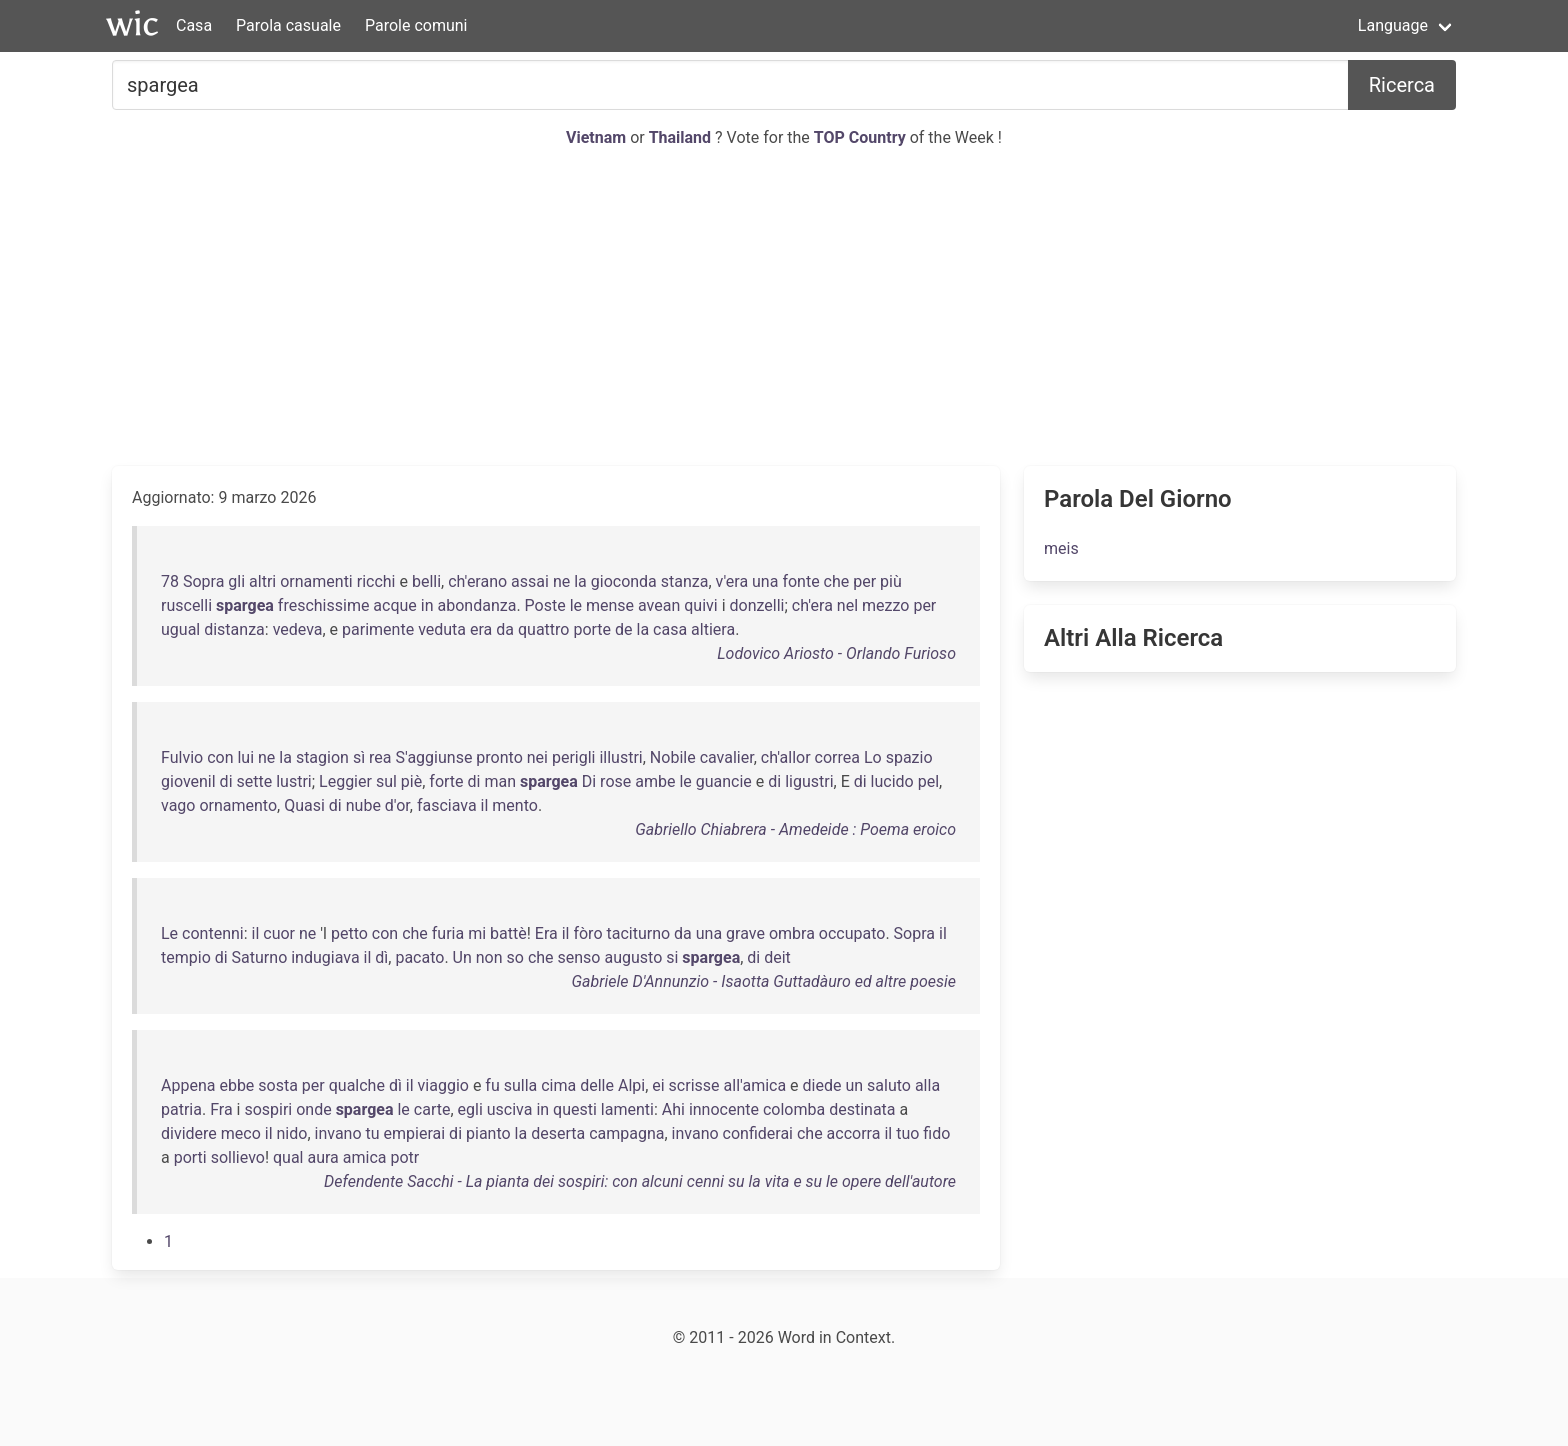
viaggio (443, 1085)
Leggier (345, 781)
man (500, 781)
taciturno (638, 933)
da (505, 629)
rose (615, 781)
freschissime (324, 605)
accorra (854, 1133)
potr (404, 1157)
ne (561, 581)
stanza (685, 581)
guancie (724, 781)
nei (537, 757)
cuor (279, 933)
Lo (873, 757)
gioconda (624, 581)
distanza (234, 629)
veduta (442, 629)
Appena (188, 1085)
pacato (419, 957)
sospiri (268, 1109)
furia (448, 933)
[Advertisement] (784, 308)
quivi (700, 605)
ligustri (809, 781)
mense (610, 605)
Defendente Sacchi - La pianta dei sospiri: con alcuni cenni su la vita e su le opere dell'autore (640, 1181)
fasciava (447, 805)
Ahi (673, 1109)
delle (597, 1085)
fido (936, 1133)
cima (558, 1085)
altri (262, 581)
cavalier (727, 757)
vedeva (298, 629)
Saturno (260, 957)
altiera (713, 629)
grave (745, 933)
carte (432, 1109)
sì (359, 757)
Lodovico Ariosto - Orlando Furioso (836, 653)
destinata (862, 1109)
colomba (794, 1109)
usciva (510, 1109)
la (580, 581)
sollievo (238, 1157)
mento (515, 805)
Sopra (203, 581)
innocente (724, 1109)
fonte (800, 581)
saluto (889, 1085)
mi (477, 933)
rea (380, 757)
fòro (587, 933)
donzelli (757, 605)
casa (670, 629)
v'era (732, 581)
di (226, 781)
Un (462, 957)
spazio (909, 757)
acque (394, 605)
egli (470, 1109)
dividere (189, 1133)
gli (236, 581)
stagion (322, 757)
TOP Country (860, 137)
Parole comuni (416, 25)
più (891, 581)
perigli (574, 757)
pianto (488, 1133)
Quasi (304, 805)
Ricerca (1402, 85)
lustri (294, 781)
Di (589, 781)
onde (313, 1109)
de (624, 629)
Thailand (682, 137)
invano (338, 1133)
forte (446, 781)
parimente (378, 629)
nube (363, 805)
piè (411, 781)
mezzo (885, 605)
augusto (633, 957)
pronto (499, 757)
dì (381, 957)
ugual (180, 629)
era (481, 629)
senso (579, 957)
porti (190, 1157)
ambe (655, 781)
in (427, 605)
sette (255, 781)
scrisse (694, 1085)
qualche (357, 1085)
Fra (221, 1109)
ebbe (236, 1085)
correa (837, 757)
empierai (415, 1133)
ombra (792, 933)
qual (288, 1157)
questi (575, 1109)
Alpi (631, 1085)
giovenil (188, 781)
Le (169, 933)
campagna (626, 1133)
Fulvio (182, 757)
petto (349, 933)
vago (178, 805)
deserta (558, 1133)
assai (530, 581)
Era (546, 933)
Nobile (673, 757)
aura (322, 1157)
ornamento (238, 805)
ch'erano (477, 581)
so (515, 957)
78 (170, 581)
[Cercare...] (730, 85)
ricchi (376, 581)
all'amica (755, 1085)
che (837, 581)
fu (492, 1085)
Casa (194, 25)
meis (1061, 548)
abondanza (477, 605)
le (576, 605)
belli (426, 581)
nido (292, 1133)
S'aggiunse (434, 757)
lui (245, 757)
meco (241, 1133)
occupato (852, 933)
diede (822, 1085)
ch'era (812, 605)
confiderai (758, 1133)
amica (365, 1157)
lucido (892, 781)
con (220, 757)
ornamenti (316, 581)
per (864, 581)
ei (658, 1085)
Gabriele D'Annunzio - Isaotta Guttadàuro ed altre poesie (764, 981)
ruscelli (186, 605)
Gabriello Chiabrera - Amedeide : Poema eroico (795, 829)
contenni (213, 933)
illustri (620, 757)
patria (181, 1109)
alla (927, 1085)
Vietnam (598, 137)
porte (592, 629)
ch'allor (786, 757)
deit (777, 957)
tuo (907, 1133)
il (485, 805)
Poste (545, 605)
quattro (543, 629)
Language (1393, 25)
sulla (521, 1085)
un (854, 1085)
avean (659, 605)
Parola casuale (288, 25)
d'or (397, 805)
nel (847, 605)
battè (508, 933)
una (765, 581)
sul (386, 781)
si (672, 957)
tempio (186, 957)
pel (928, 781)
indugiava (325, 957)
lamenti (627, 1109)
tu (373, 1133)
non (489, 957)
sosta (278, 1085)
